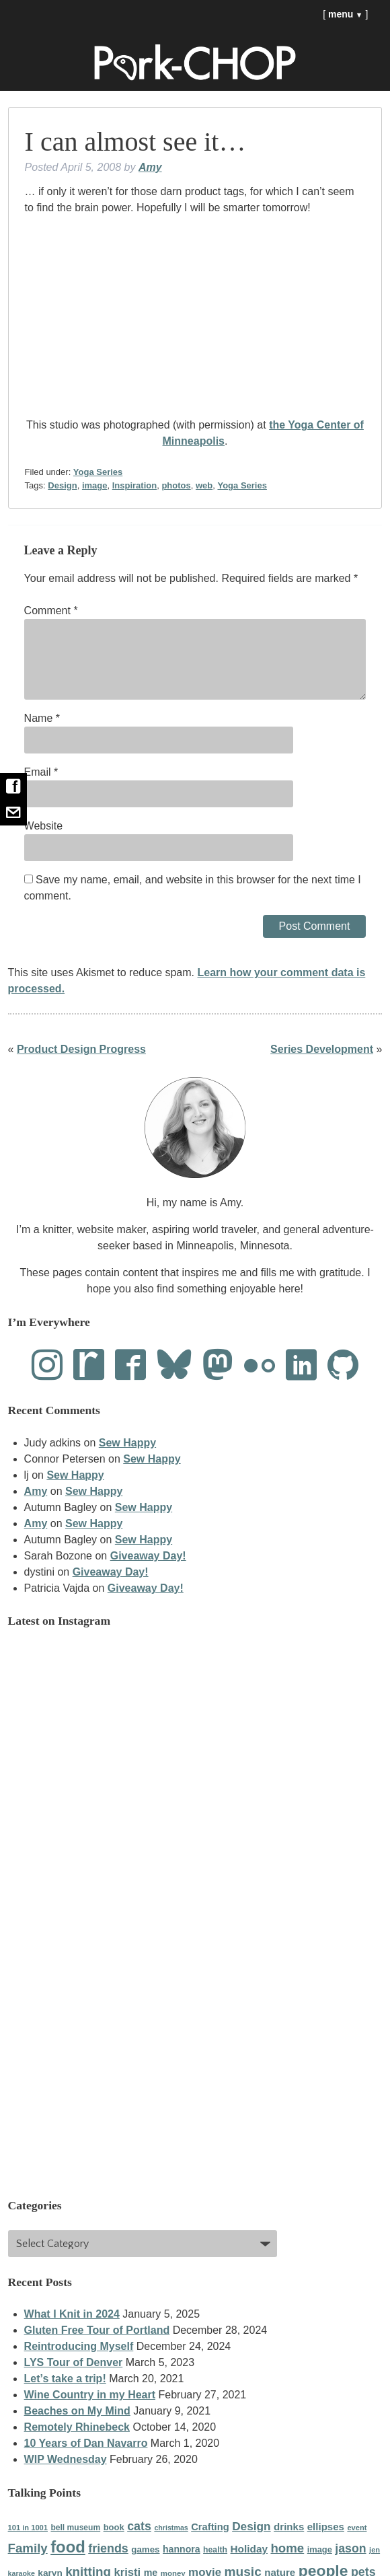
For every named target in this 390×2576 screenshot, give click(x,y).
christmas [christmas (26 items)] (171, 2528)
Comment (51, 610)
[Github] (342, 1366)
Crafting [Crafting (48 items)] (210, 2527)
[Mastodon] (217, 1366)
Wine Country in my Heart (89, 2394)
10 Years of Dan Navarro (86, 2443)
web (204, 485)
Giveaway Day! (148, 1555)
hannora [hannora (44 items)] (181, 2549)
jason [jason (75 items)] (350, 2548)
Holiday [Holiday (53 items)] (249, 2548)
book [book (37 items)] (114, 2527)
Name (42, 718)
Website (43, 826)
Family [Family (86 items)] (28, 2548)
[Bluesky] (174, 1366)
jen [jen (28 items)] (374, 2550)
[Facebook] (130, 1366)
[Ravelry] (88, 1366)
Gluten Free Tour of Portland (97, 2330)
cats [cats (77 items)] (139, 2526)
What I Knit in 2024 (72, 2314)
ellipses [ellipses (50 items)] (325, 2526)
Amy (150, 167)
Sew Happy (127, 1442)
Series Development (321, 1049)
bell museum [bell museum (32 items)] (75, 2527)
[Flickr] (259, 1366)
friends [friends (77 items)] (108, 2548)
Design (62, 485)
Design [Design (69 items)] (251, 2526)
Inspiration (134, 485)
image (95, 485)
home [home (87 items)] (287, 2548)
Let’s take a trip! (65, 2378)
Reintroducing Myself (79, 2346)
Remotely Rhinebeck (77, 2427)
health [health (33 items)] (215, 2549)
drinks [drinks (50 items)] (289, 2526)
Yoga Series (97, 472)
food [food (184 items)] (67, 2547)
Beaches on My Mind (77, 2411)
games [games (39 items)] (145, 2549)
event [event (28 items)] (356, 2528)
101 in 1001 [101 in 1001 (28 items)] (28, 2528)
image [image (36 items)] (319, 2549)
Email (41, 772)
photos (175, 485)
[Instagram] (47, 1366)
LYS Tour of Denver (73, 2362)
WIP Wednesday (65, 2459)
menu (345, 14)
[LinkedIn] (301, 1366)
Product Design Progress (81, 1049)
